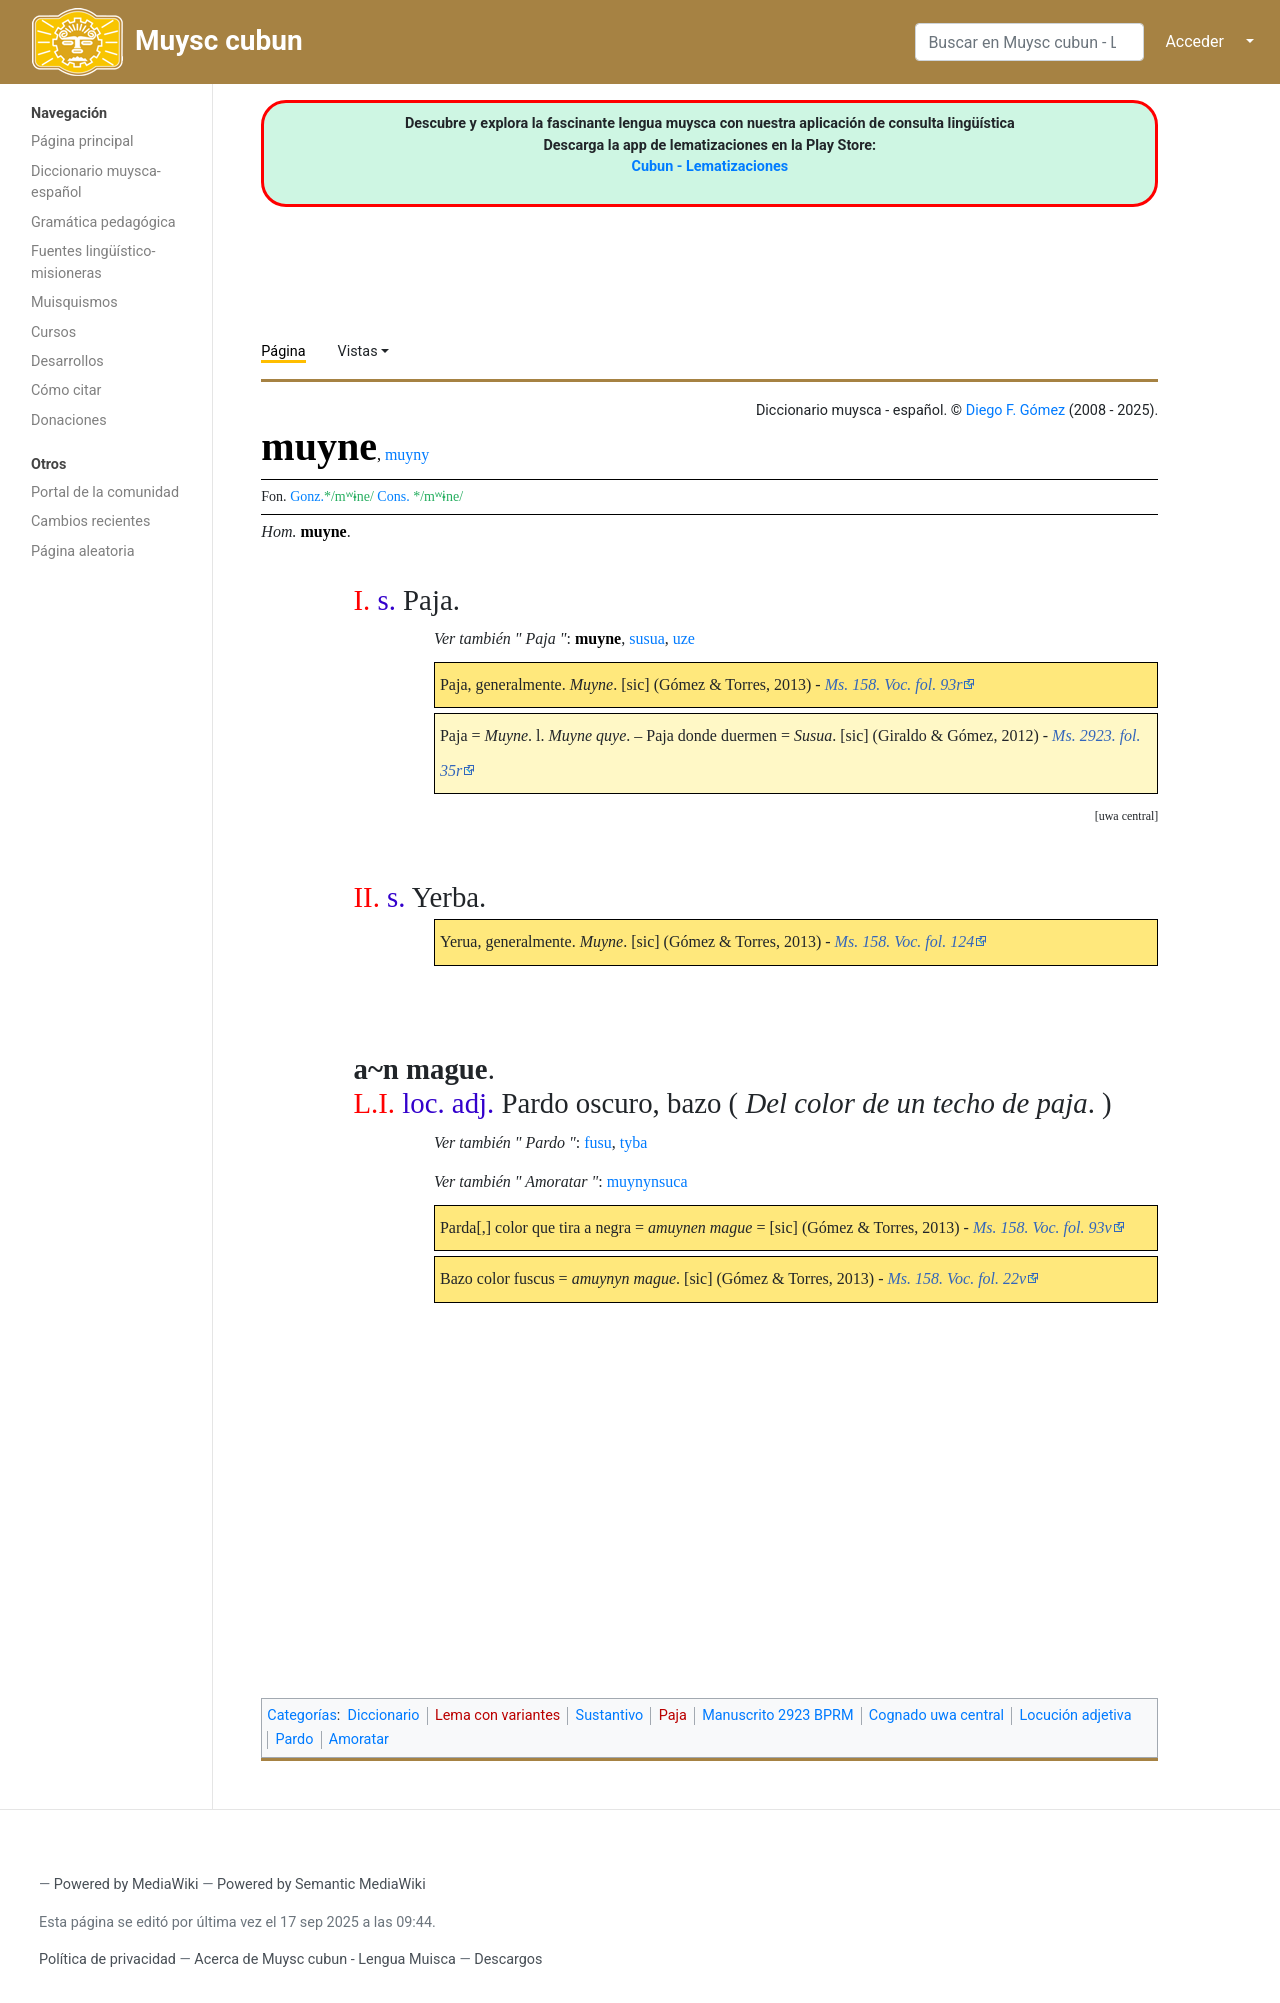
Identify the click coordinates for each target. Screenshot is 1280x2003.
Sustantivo (610, 1715)
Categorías (302, 1715)
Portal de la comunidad (105, 492)
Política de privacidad (107, 1959)
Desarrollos (67, 361)
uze (684, 638)
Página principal (82, 141)
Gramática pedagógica (103, 222)
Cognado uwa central (936, 1715)
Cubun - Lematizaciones (710, 166)
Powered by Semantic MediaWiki (321, 1884)
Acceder (1194, 41)
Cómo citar (66, 390)
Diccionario (384, 1715)
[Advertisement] (106, 888)
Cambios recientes (90, 521)
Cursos (53, 332)
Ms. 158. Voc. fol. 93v (1042, 1227)
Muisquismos (74, 302)
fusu (598, 1142)
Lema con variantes (497, 1715)
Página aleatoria (83, 551)
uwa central (1127, 816)
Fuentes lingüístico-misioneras (93, 262)
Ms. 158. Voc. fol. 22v (956, 1278)
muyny (407, 454)
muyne (323, 531)
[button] (1127, 816)
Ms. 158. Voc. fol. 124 (905, 941)
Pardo (295, 1739)
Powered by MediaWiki (126, 1884)
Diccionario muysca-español (96, 182)
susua (647, 638)
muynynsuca (647, 1181)
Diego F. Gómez (1016, 410)
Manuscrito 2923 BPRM (777, 1715)
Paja (673, 1715)
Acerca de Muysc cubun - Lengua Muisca (324, 1959)
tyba (634, 1142)
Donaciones (69, 420)
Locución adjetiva (1075, 1715)
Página (283, 351)
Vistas (358, 351)
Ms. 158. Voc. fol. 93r (894, 684)
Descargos (508, 1959)
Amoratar (359, 1739)
